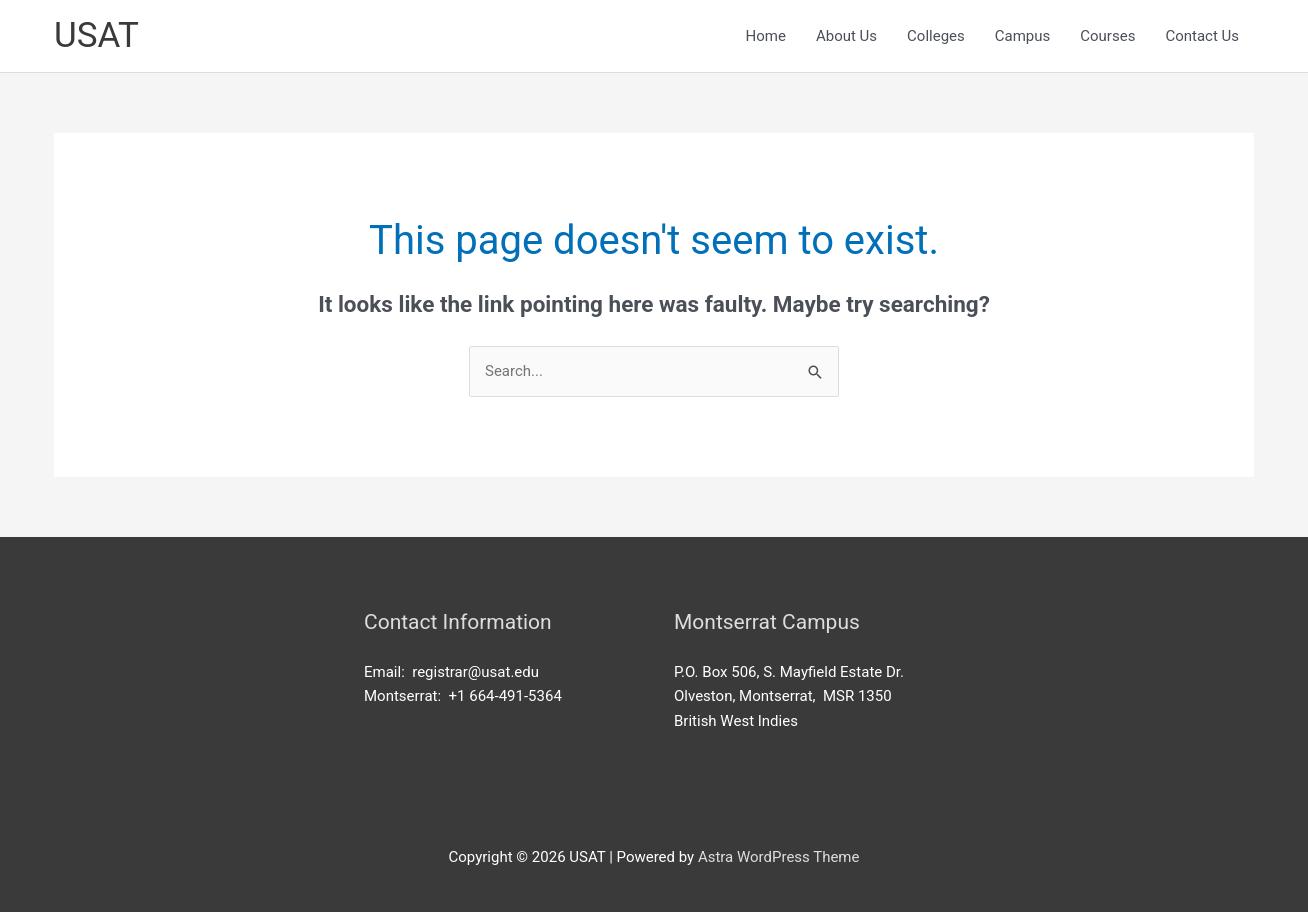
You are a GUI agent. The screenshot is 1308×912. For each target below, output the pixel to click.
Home (766, 36)
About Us (846, 36)
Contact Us (1202, 36)
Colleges (936, 36)
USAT (96, 35)
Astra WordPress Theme (779, 857)
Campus (1023, 36)
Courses (1107, 36)
